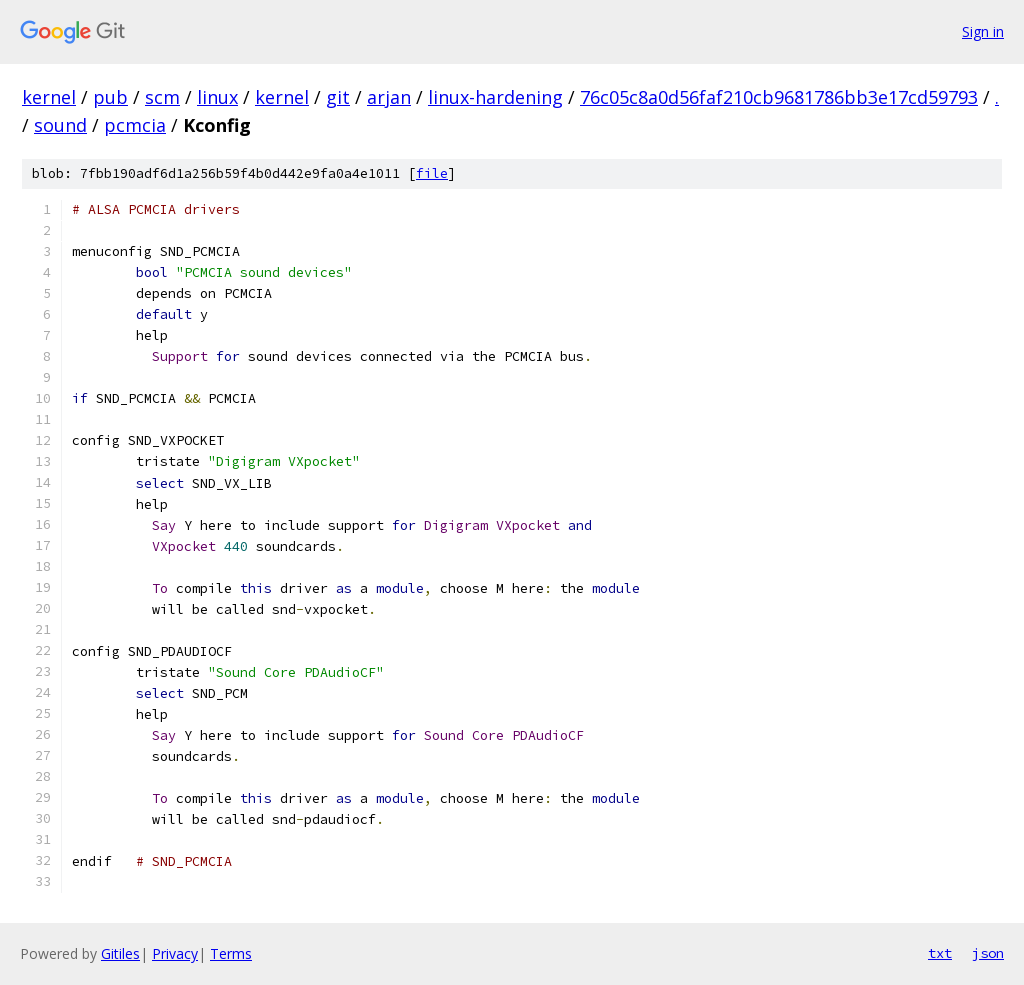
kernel (49, 97)
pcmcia (135, 125)
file (432, 173)
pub (110, 97)
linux (217, 97)
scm (162, 97)
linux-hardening (495, 97)
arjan (389, 97)
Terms (231, 953)
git (338, 97)
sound (60, 125)
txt (940, 953)
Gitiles (120, 953)
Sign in (983, 31)
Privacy (175, 953)
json (988, 953)
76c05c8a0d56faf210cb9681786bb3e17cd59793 (779, 97)
